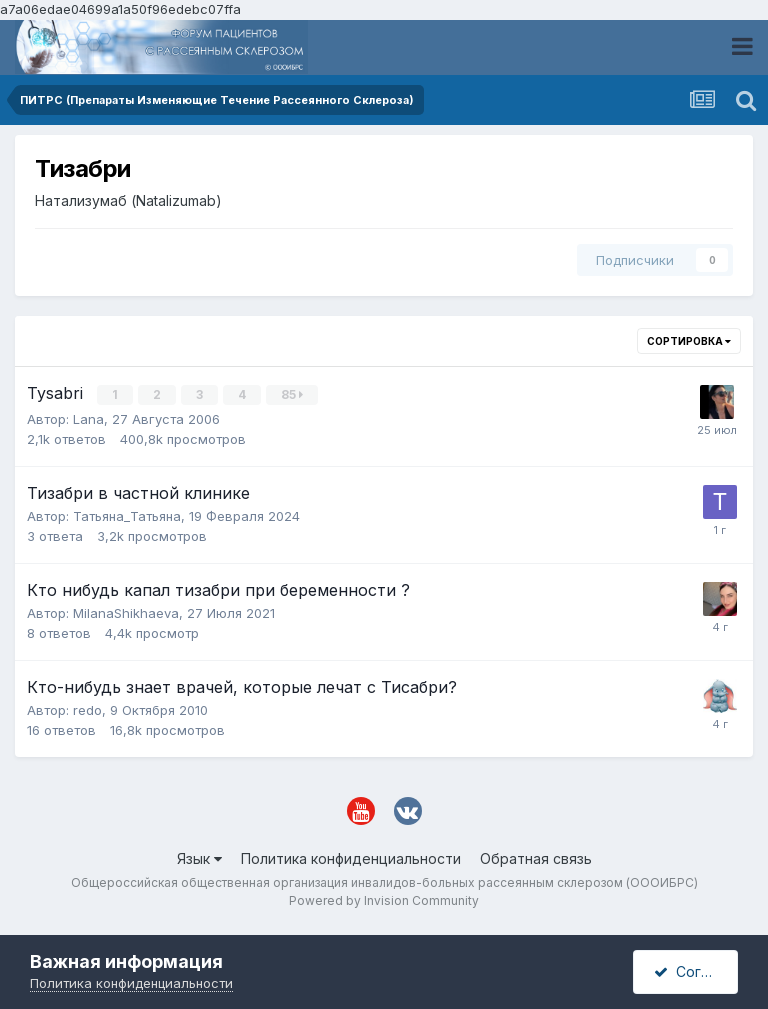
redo (87, 709)
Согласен (696, 971)
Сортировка (689, 341)
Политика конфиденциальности (351, 857)
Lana (88, 418)
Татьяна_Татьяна (127, 515)
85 (293, 394)
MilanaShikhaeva (126, 612)
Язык (199, 857)
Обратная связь (536, 857)
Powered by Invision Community (384, 899)
